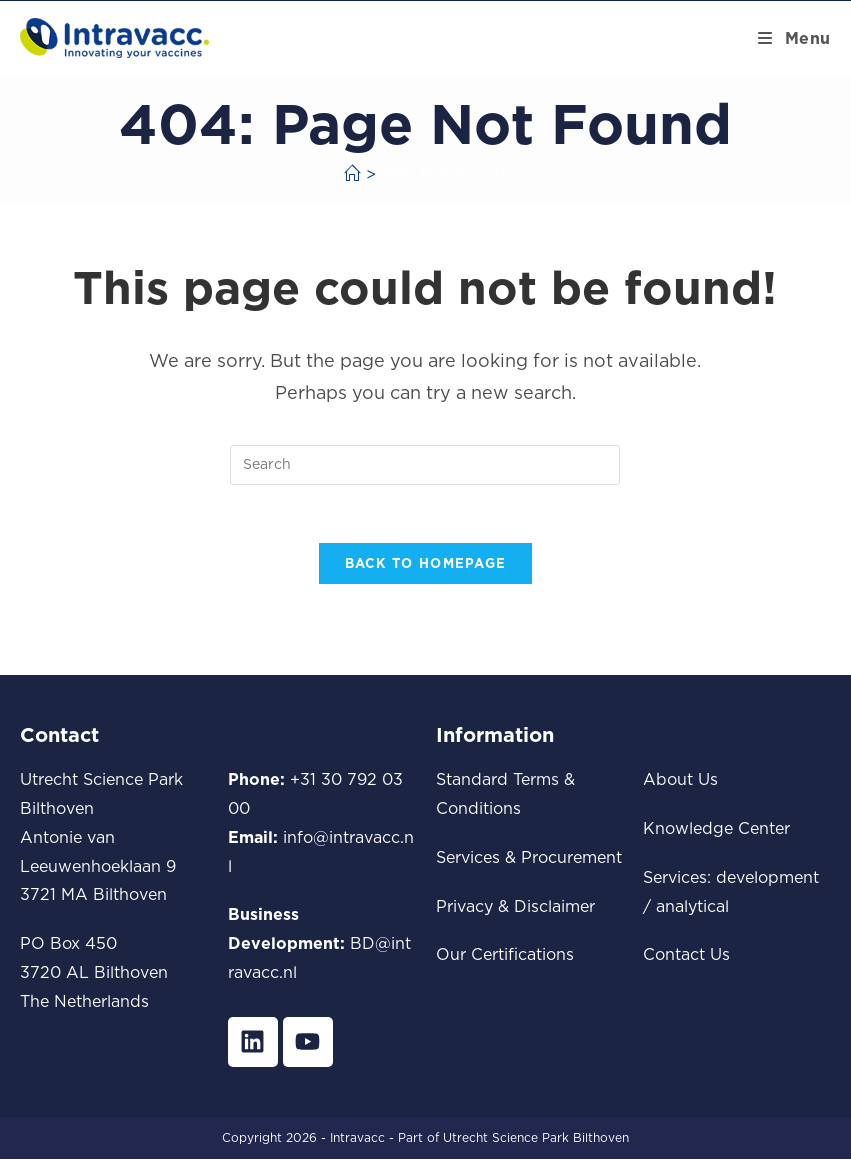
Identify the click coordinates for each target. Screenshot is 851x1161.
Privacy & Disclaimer (515, 908)
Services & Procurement (529, 859)
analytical (692, 908)
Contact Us (686, 957)
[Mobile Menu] (794, 38)
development (767, 879)
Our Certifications (505, 957)
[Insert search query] (425, 465)
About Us (680, 782)
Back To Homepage (426, 566)
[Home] (352, 174)
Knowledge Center (716, 830)
